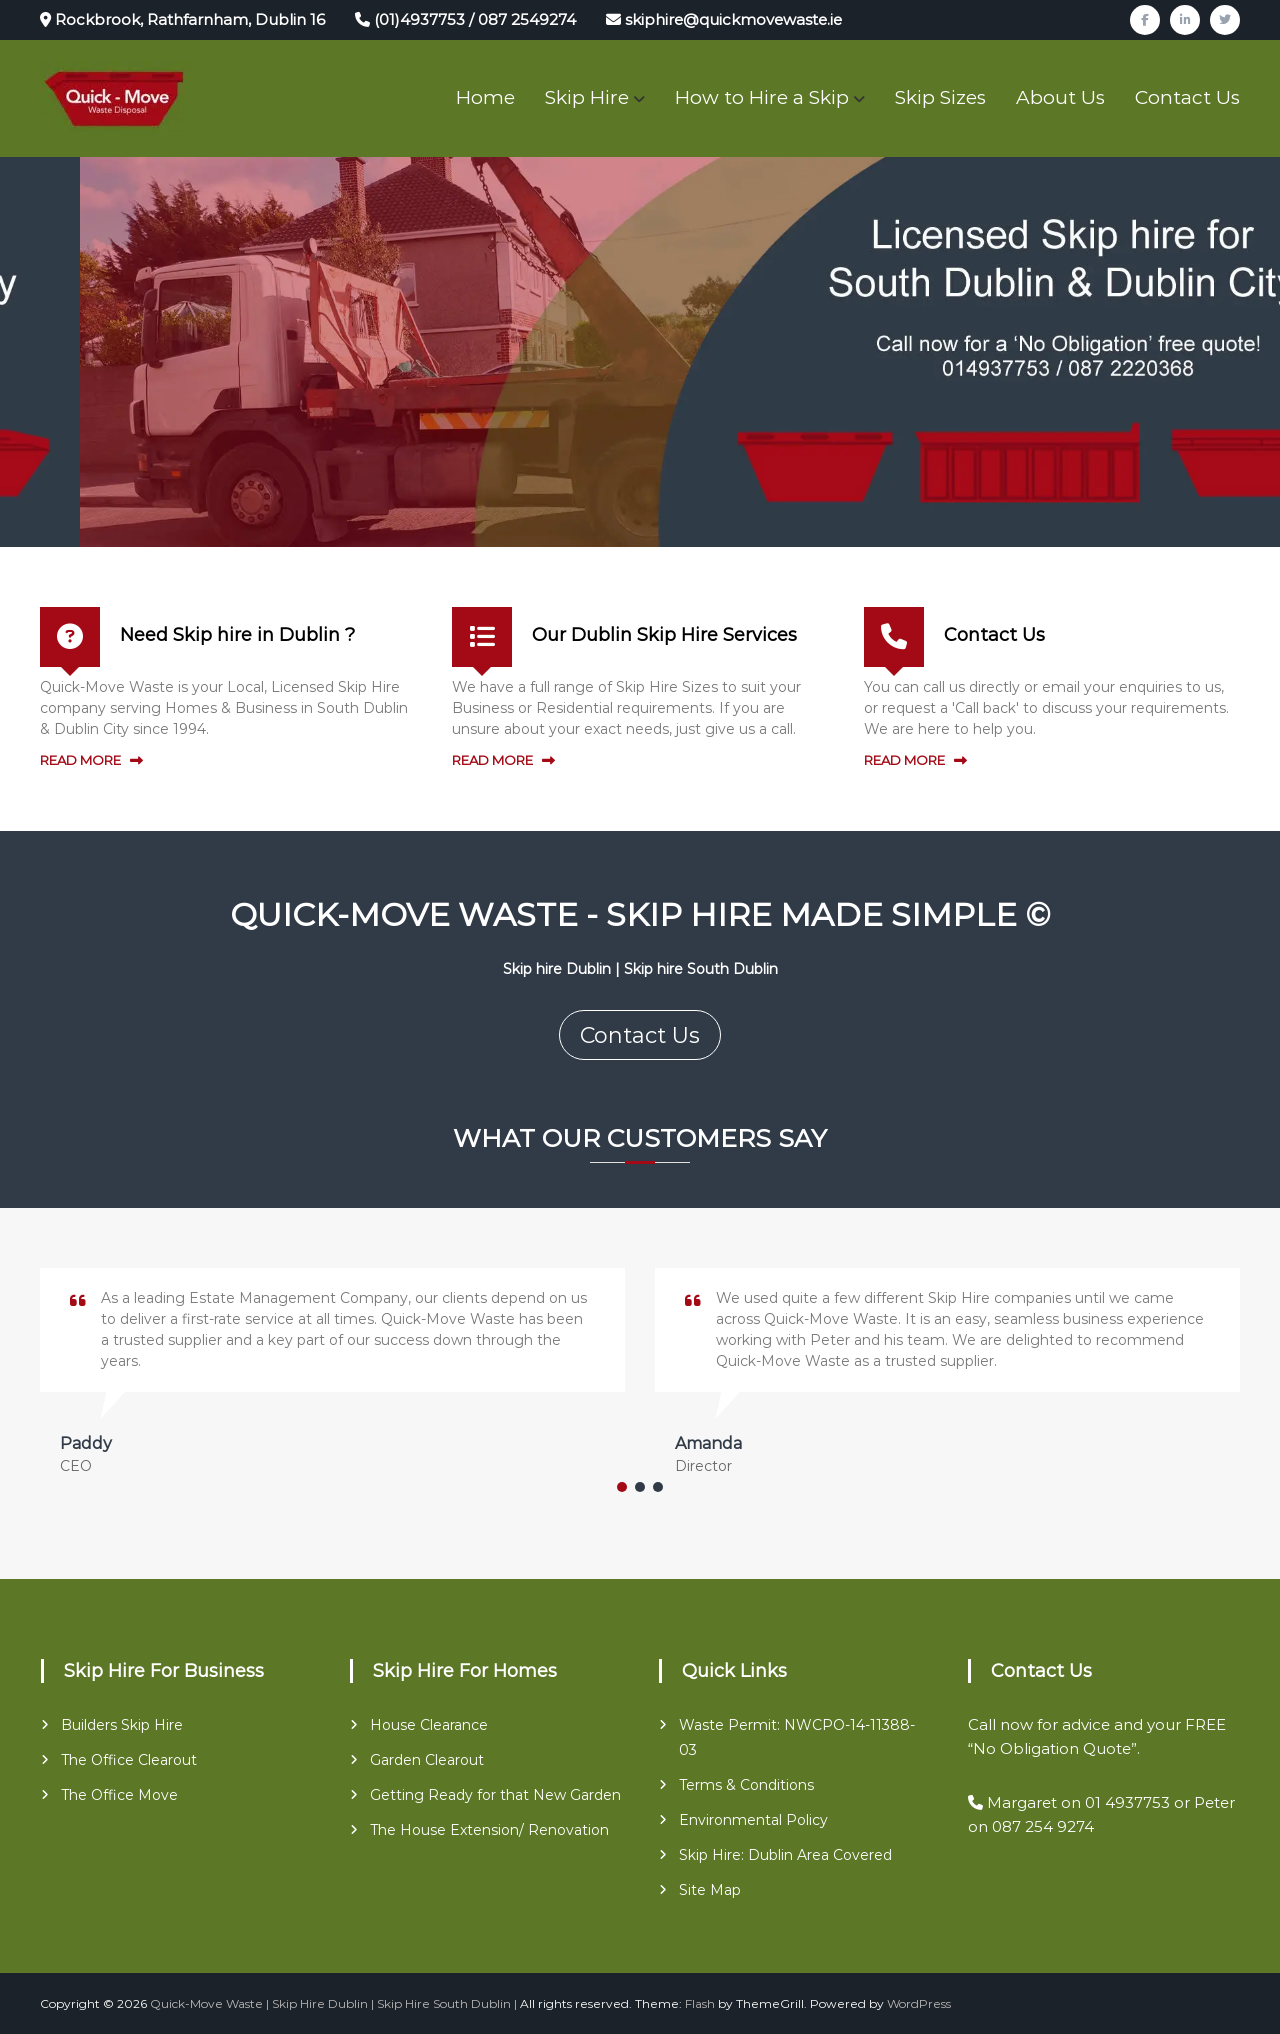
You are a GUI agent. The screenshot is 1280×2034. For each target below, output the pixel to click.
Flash (700, 2003)
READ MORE (80, 760)
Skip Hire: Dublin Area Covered (785, 1855)
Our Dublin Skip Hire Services (664, 635)
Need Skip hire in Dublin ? (237, 635)
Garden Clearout (427, 1760)
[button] (622, 1487)
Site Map (710, 1890)
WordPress (919, 2003)
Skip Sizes (940, 97)
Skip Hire (587, 97)
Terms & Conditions (746, 1785)
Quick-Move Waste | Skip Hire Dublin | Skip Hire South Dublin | (333, 2003)
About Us (1060, 97)
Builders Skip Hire (122, 1725)
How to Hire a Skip (762, 97)
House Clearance (429, 1725)
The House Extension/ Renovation (489, 1830)
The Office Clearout (129, 1760)
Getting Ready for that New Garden (495, 1795)
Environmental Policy (753, 1820)
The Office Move (119, 1795)
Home (485, 97)
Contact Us (1187, 97)
